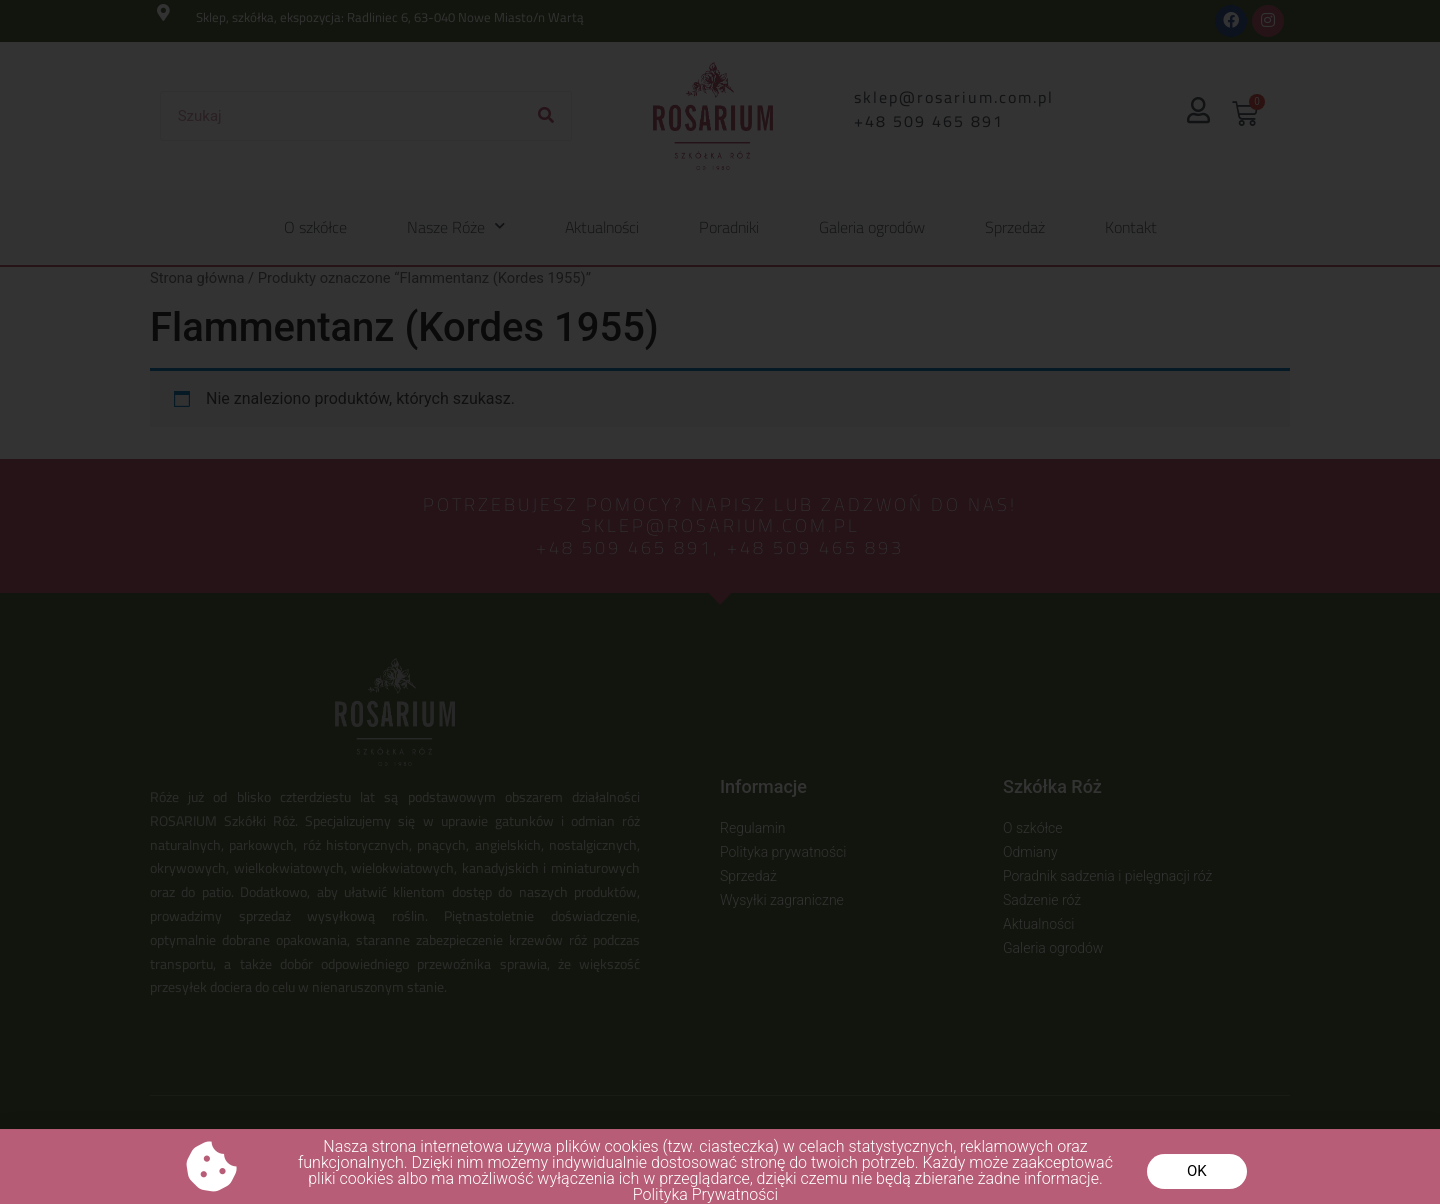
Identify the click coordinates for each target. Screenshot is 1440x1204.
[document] (720, 602)
